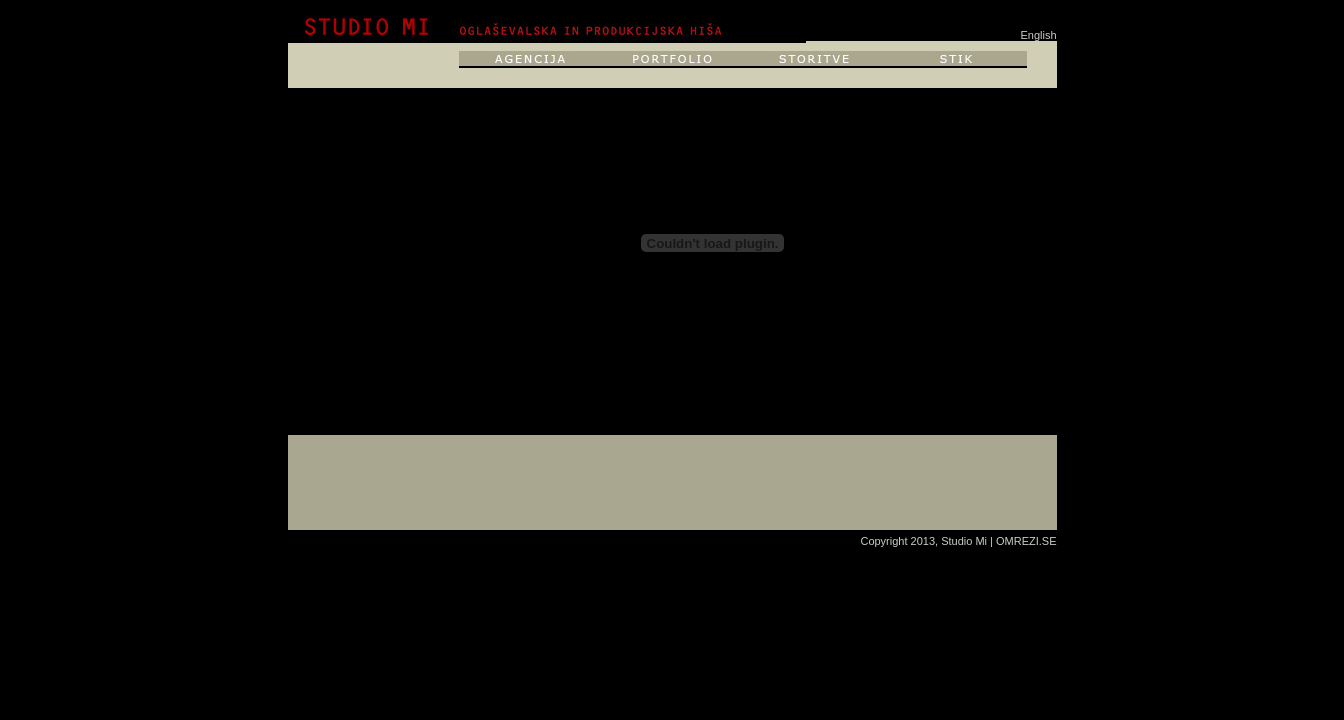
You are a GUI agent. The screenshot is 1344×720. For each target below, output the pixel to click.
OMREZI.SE (1026, 541)
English (1038, 35)
